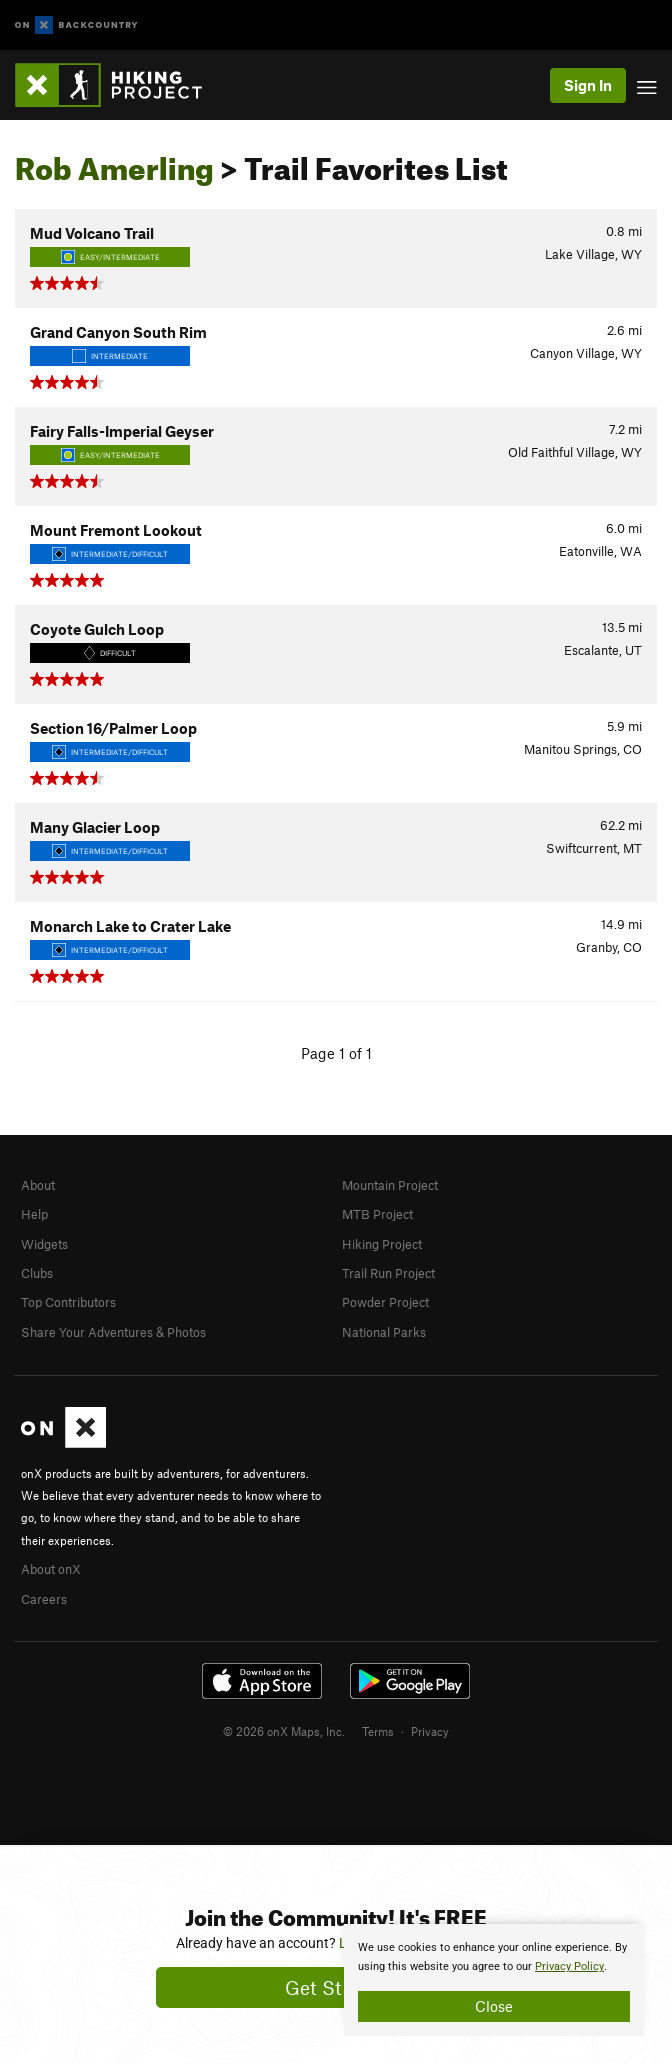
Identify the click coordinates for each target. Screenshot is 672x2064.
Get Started (336, 1987)
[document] (494, 1980)
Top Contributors (68, 1302)
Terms (378, 1731)
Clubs (37, 1273)
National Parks (384, 1332)
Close (494, 2006)
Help (34, 1214)
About (38, 1185)
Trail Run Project (388, 1273)
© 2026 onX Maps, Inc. (284, 1731)
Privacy (430, 1731)
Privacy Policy (569, 1966)
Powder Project (385, 1302)
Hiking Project (382, 1244)
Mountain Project (390, 1185)
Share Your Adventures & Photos (113, 1332)
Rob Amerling (114, 163)
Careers (44, 1599)
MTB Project (377, 1214)
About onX (51, 1569)
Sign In (588, 85)
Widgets (44, 1244)
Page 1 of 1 (336, 1053)
